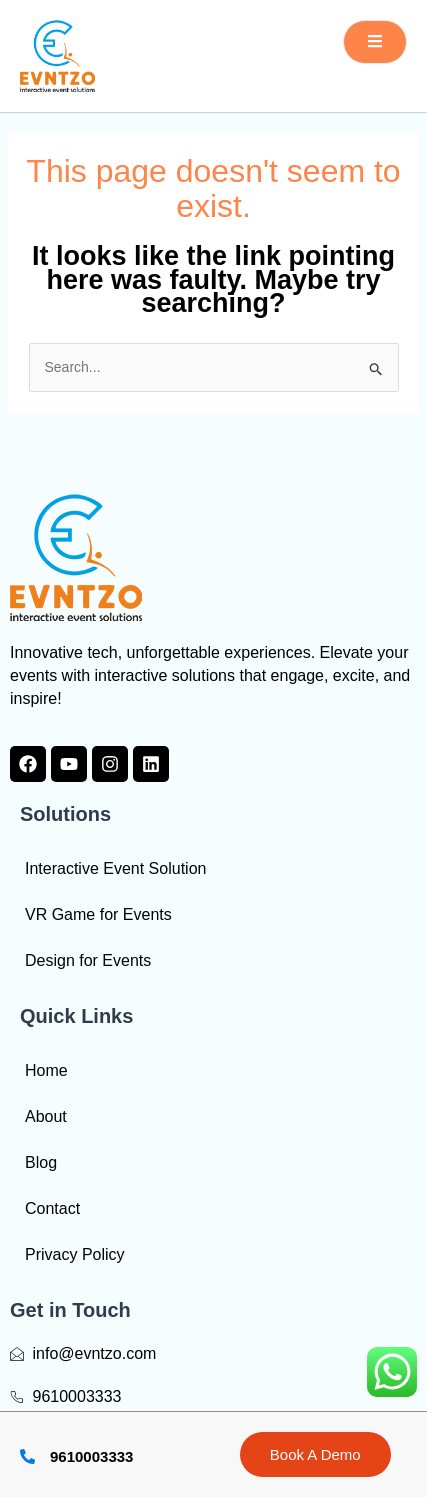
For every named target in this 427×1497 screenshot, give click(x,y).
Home (46, 1070)
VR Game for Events (98, 914)
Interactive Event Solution (115, 868)
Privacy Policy (75, 1254)
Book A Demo (315, 1454)
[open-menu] (375, 42)
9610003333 (91, 1456)
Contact (52, 1208)
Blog (41, 1162)
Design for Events (88, 960)
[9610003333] (27, 1456)
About (46, 1116)
